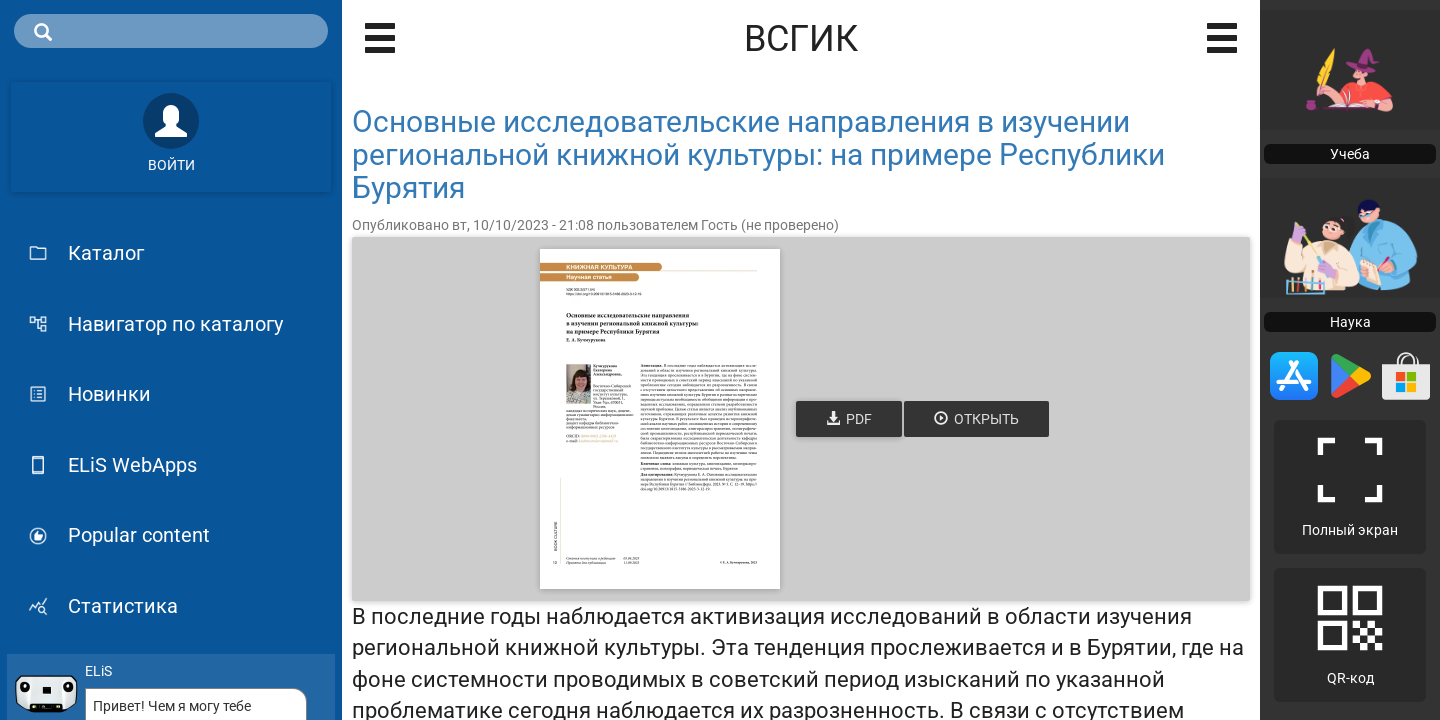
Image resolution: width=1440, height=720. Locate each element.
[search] (171, 31)
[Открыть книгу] (660, 419)
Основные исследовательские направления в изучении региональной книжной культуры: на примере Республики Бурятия (758, 154)
